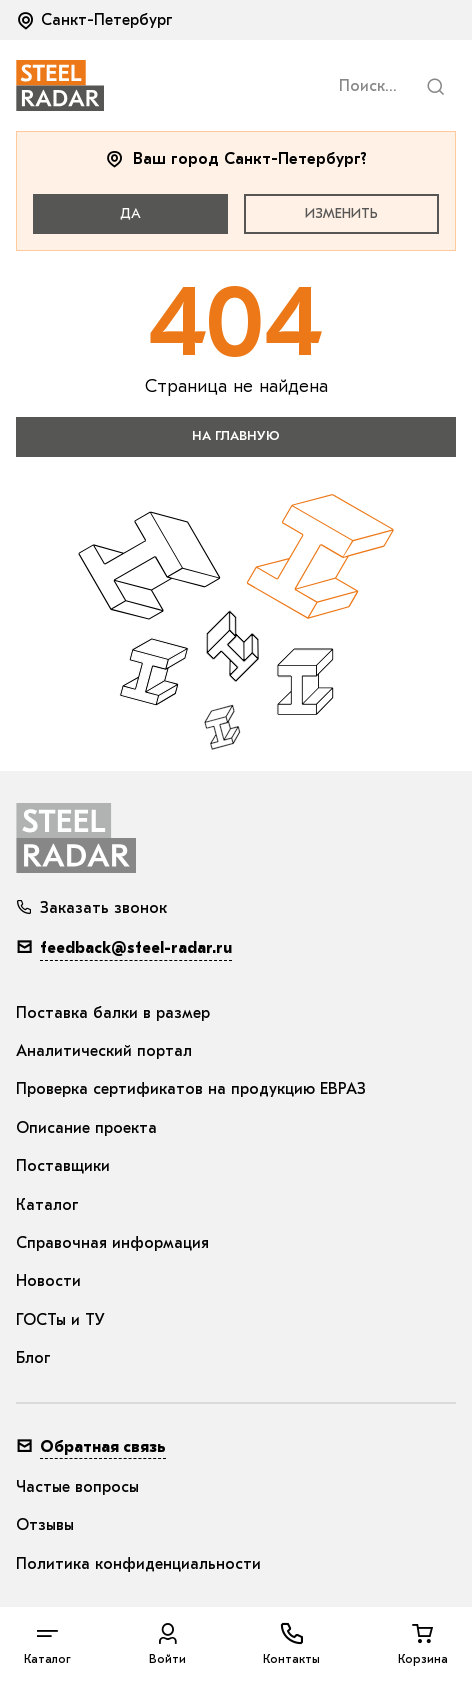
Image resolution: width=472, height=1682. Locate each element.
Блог (33, 1358)
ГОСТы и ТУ (60, 1320)
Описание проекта (86, 1128)
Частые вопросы (77, 1487)
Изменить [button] (341, 213)
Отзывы (45, 1525)
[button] (96, 20)
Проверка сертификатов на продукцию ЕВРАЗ (191, 1089)
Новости (48, 1281)
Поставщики (63, 1166)
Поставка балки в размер (113, 1013)
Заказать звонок (91, 908)
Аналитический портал (104, 1051)
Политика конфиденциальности (138, 1564)
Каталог (47, 1205)
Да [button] (130, 213)
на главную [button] (236, 435)
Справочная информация (112, 1243)
